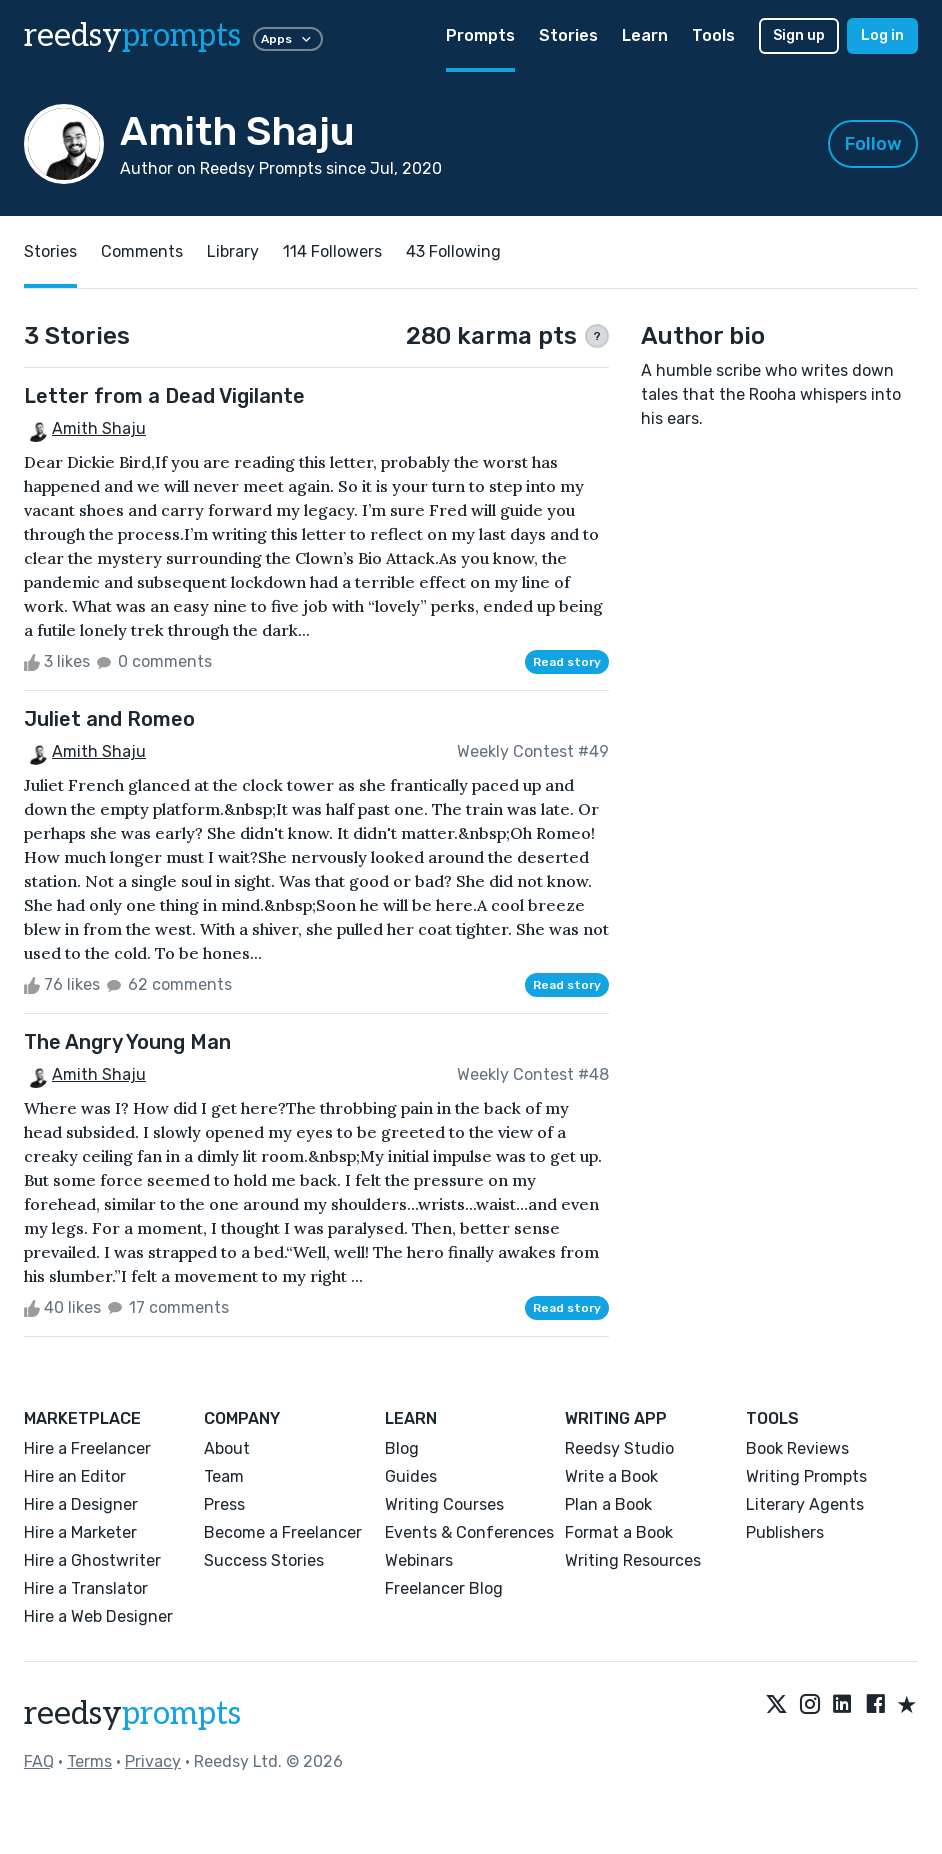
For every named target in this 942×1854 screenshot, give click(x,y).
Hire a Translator (86, 1588)
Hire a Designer (81, 1504)
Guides (411, 1476)
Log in (882, 35)
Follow (873, 144)
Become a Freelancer (283, 1532)
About (227, 1448)
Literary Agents (805, 1504)
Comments (142, 251)
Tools (713, 35)
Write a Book (611, 1476)
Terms (89, 1761)
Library (233, 251)
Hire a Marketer (80, 1532)
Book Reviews (797, 1448)
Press (224, 1504)
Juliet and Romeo (109, 719)
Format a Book (619, 1532)
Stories (568, 35)
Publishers (785, 1532)
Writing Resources (633, 1560)
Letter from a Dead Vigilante (164, 396)
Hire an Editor (75, 1476)
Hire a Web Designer (98, 1616)
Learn (645, 35)
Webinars (419, 1560)
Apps (288, 39)
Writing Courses (444, 1504)
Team (224, 1476)
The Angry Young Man (127, 1042)
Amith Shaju (99, 428)
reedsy (132, 1714)
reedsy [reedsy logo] (132, 36)
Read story (567, 662)
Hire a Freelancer (87, 1448)
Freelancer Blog (444, 1588)
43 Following (453, 251)
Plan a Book (608, 1504)
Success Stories (264, 1560)
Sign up (799, 35)
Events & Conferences (469, 1532)
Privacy (153, 1761)
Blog (402, 1448)
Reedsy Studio (619, 1448)
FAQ (39, 1761)
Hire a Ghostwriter (92, 1560)
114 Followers (332, 251)
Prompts (480, 35)
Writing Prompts (806, 1476)
